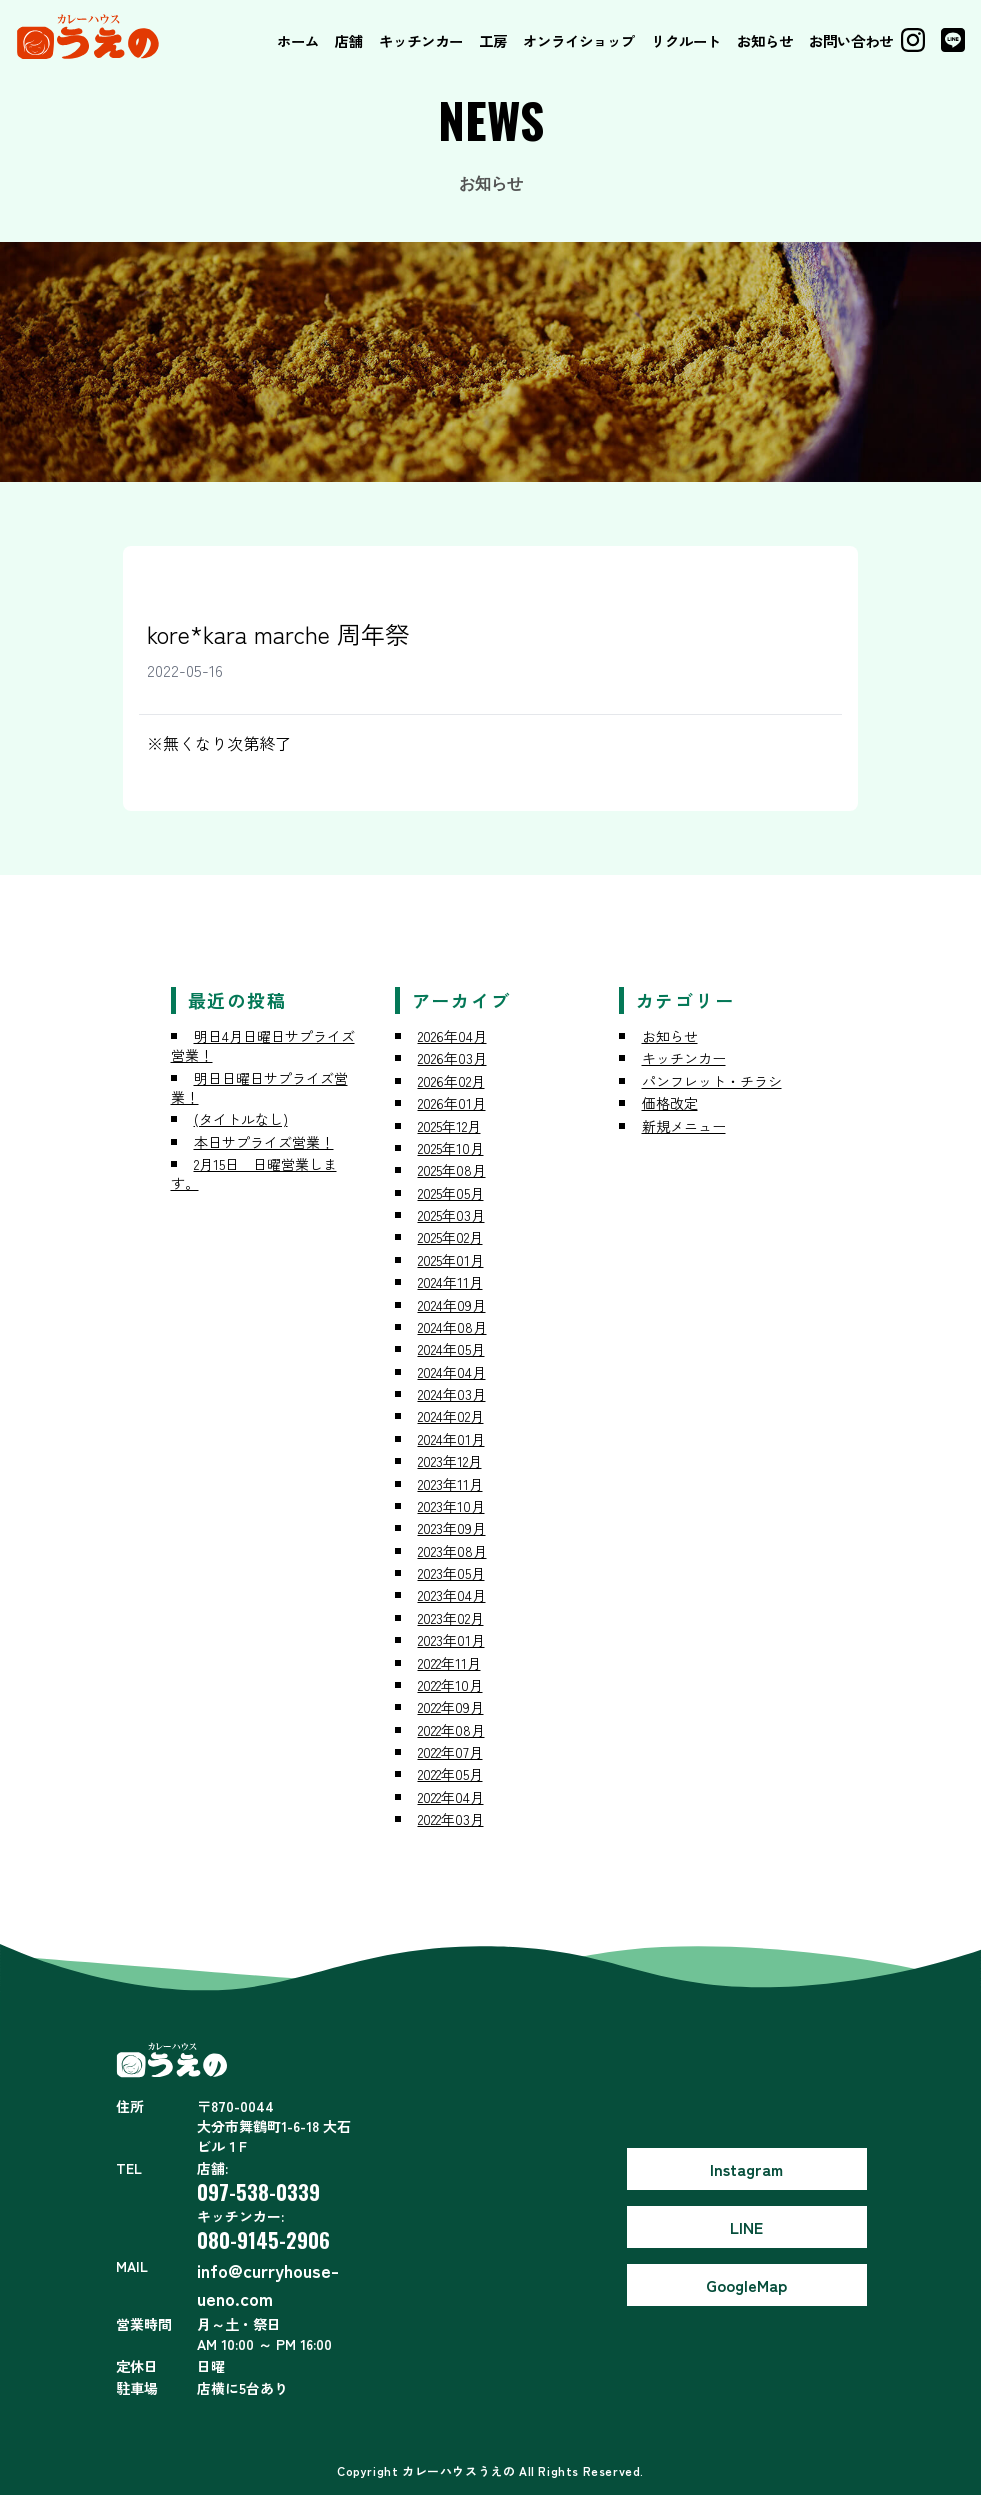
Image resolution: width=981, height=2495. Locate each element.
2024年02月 (451, 1416)
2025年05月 (451, 1193)
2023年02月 (451, 1618)
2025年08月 (452, 1170)
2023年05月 (451, 1573)
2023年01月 (451, 1640)
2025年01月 (451, 1260)
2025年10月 (451, 1148)
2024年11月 (450, 1282)
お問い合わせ (851, 40)
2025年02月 (450, 1237)
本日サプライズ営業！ (264, 1142)
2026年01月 (452, 1103)
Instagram (746, 2169)
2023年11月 (450, 1484)
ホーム (298, 40)
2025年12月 (449, 1126)
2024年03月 (452, 1394)
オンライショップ (579, 40)
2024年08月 (452, 1327)
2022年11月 (449, 1663)
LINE (746, 2227)
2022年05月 (450, 1774)
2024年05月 (451, 1349)
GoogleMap (746, 2285)
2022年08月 (451, 1730)
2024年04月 (452, 1372)
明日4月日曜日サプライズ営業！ (263, 1045)
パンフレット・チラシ (712, 1081)
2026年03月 (452, 1058)
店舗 (349, 40)
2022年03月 (451, 1819)
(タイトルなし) (241, 1119)
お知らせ (765, 40)
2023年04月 (452, 1595)
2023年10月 (451, 1506)
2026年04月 (452, 1036)
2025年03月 (451, 1215)
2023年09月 (452, 1528)
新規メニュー (684, 1126)
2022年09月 (451, 1707)
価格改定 (670, 1103)
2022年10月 (450, 1685)
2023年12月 (450, 1461)
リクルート (686, 40)
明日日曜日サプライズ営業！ (259, 1087)
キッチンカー (421, 40)
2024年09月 (452, 1305)
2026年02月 (451, 1081)
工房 (493, 40)
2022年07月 (450, 1752)
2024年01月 (451, 1439)
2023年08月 (452, 1551)
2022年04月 (451, 1797)
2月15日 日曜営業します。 (254, 1173)
